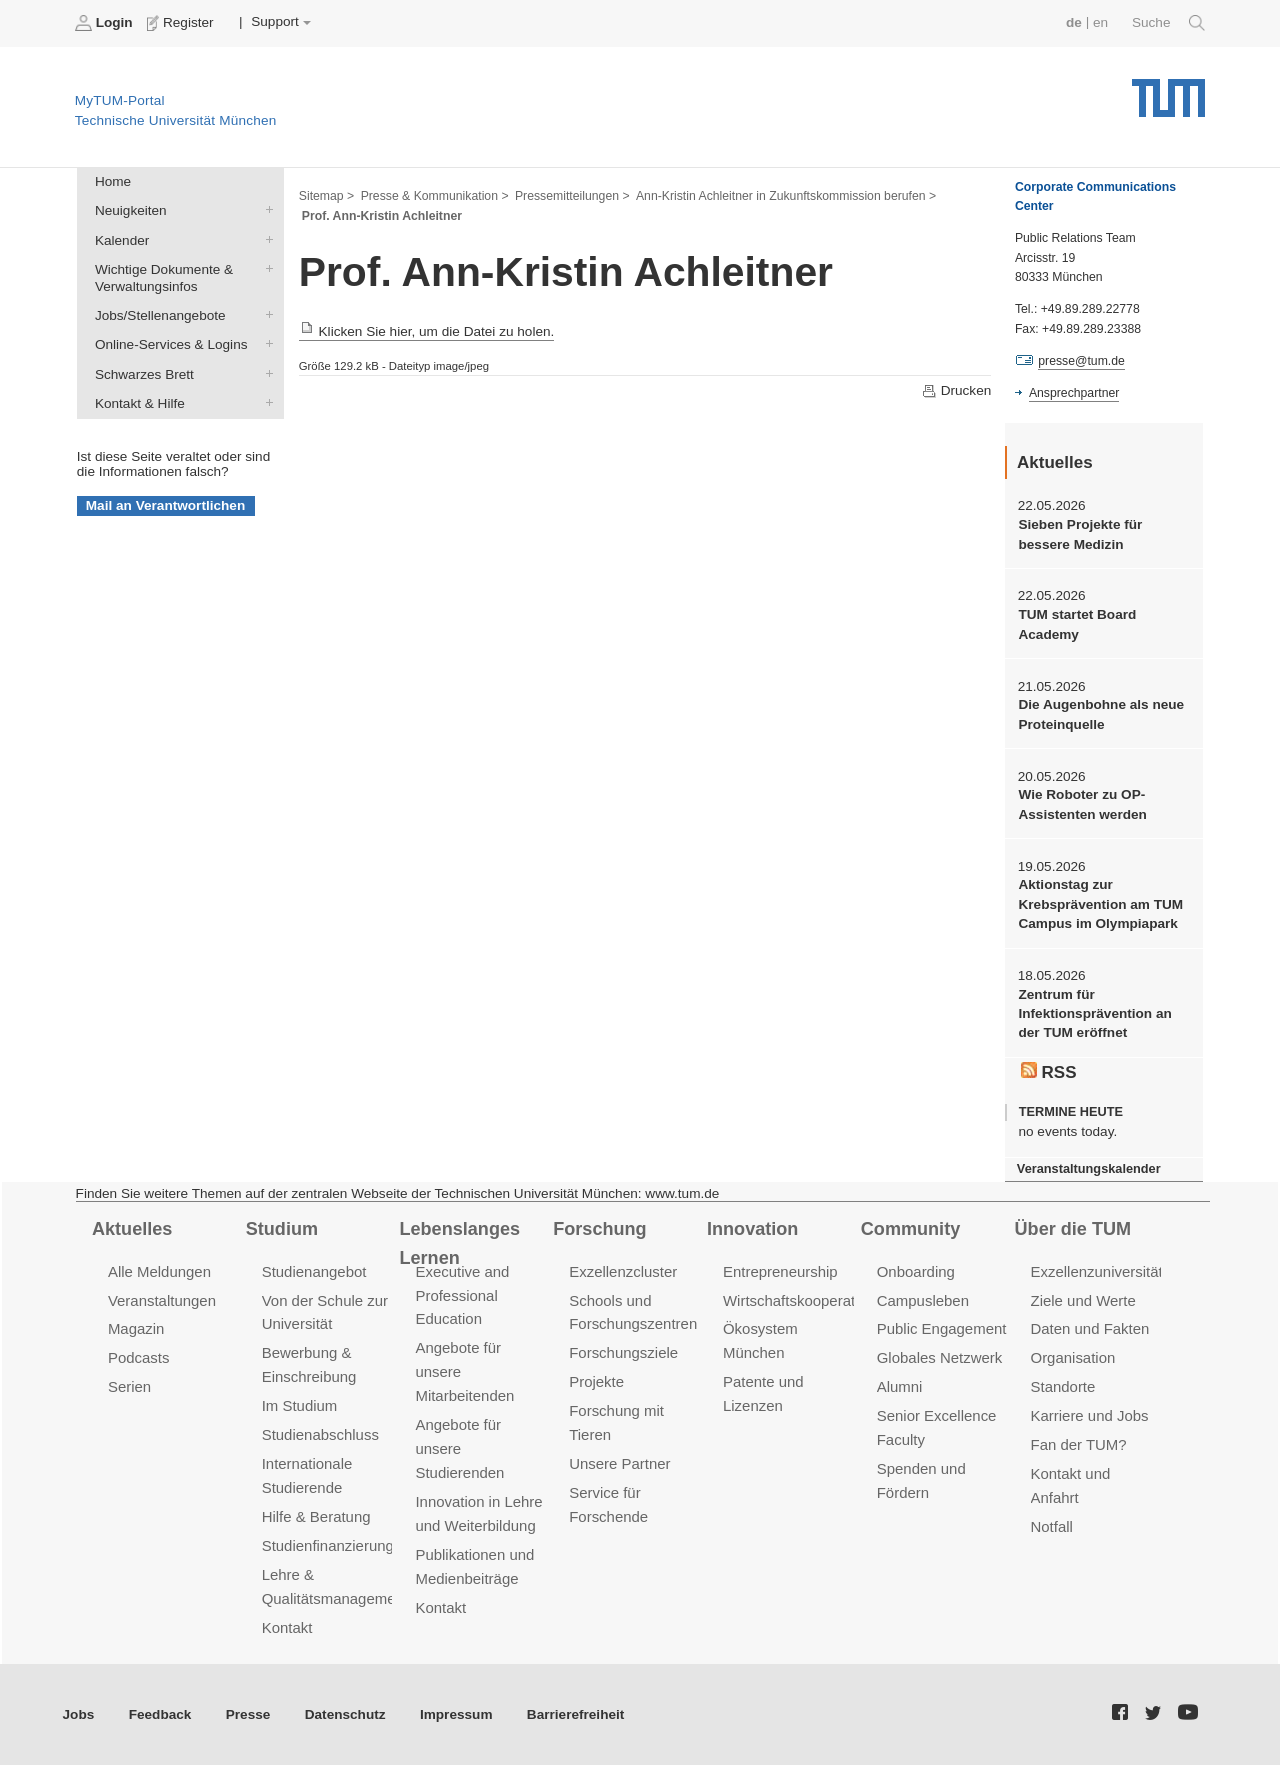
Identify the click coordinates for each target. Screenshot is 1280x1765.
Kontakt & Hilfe (265, 402)
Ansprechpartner (1074, 393)
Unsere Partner (619, 1463)
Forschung (599, 1229)
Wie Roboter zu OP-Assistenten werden (1082, 804)
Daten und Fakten (1090, 1328)
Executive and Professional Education (462, 1295)
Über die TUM (1073, 1229)
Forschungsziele (623, 1352)
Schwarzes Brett (265, 373)
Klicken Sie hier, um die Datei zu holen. (427, 331)
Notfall (1052, 1526)
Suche (1168, 23)
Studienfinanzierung (328, 1545)
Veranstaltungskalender (1089, 1168)
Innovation (752, 1229)
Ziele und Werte (1083, 1300)
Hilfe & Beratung (316, 1516)
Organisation (1073, 1357)
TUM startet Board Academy (1077, 624)
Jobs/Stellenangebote (265, 315)
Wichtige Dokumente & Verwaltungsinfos (265, 268)
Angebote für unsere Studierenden (459, 1448)
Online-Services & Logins (265, 344)
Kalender (265, 239)
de (1074, 22)
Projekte (596, 1381)
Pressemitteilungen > (572, 196)
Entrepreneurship (780, 1271)
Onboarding (916, 1271)
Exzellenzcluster (623, 1271)
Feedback (160, 1714)
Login (106, 23)
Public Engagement (942, 1328)
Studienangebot (314, 1271)
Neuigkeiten (265, 210)
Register (182, 23)
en (1100, 22)
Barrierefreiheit (575, 1714)
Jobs (79, 1714)
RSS (1049, 1072)
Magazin (136, 1328)
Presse (248, 1714)
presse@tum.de (1081, 361)
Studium (282, 1229)
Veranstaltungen (162, 1300)
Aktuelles (132, 1229)
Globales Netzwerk (940, 1357)
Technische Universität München (1168, 90)
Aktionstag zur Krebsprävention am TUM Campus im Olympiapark (1100, 904)
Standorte (1063, 1386)
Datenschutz (345, 1714)
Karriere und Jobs (1090, 1415)
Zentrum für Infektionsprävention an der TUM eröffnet (1094, 1014)
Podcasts (139, 1357)
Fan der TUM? (1079, 1444)
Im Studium (300, 1405)
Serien (129, 1386)
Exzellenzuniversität (1097, 1271)
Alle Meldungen (159, 1271)
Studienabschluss (320, 1434)
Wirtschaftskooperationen (807, 1300)
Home (113, 181)
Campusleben (923, 1300)
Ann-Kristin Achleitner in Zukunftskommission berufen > (786, 196)
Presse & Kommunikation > (435, 196)
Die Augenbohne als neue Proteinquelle (1101, 714)
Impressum (456, 1714)
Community (910, 1229)
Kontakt (287, 1627)
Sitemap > (326, 196)
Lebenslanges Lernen (459, 1243)
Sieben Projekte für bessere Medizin (1080, 534)
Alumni (900, 1386)
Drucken (956, 391)
